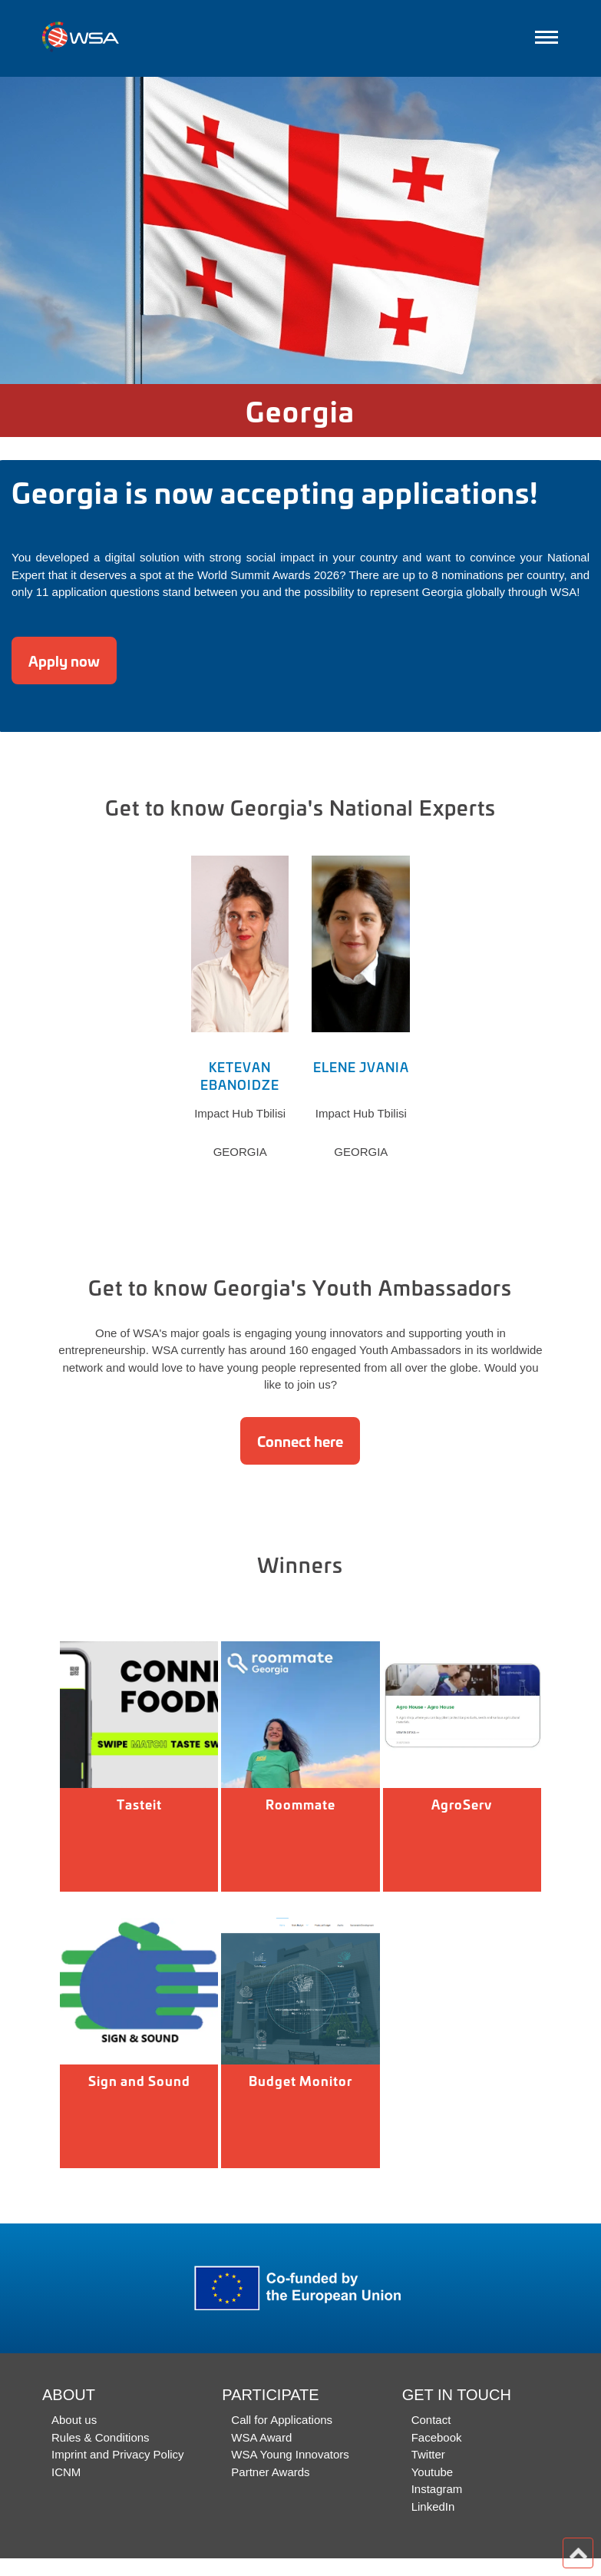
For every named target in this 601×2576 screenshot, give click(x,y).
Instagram (437, 2488)
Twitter (428, 2454)
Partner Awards (270, 2471)
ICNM (66, 2471)
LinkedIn (433, 2506)
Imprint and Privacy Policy (117, 2454)
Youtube (432, 2471)
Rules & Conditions (100, 2437)
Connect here (300, 1441)
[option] (300, 230)
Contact (431, 2419)
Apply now (64, 660)
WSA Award (261, 2437)
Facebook (436, 2437)
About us (74, 2419)
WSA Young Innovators (289, 2454)
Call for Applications (281, 2419)
